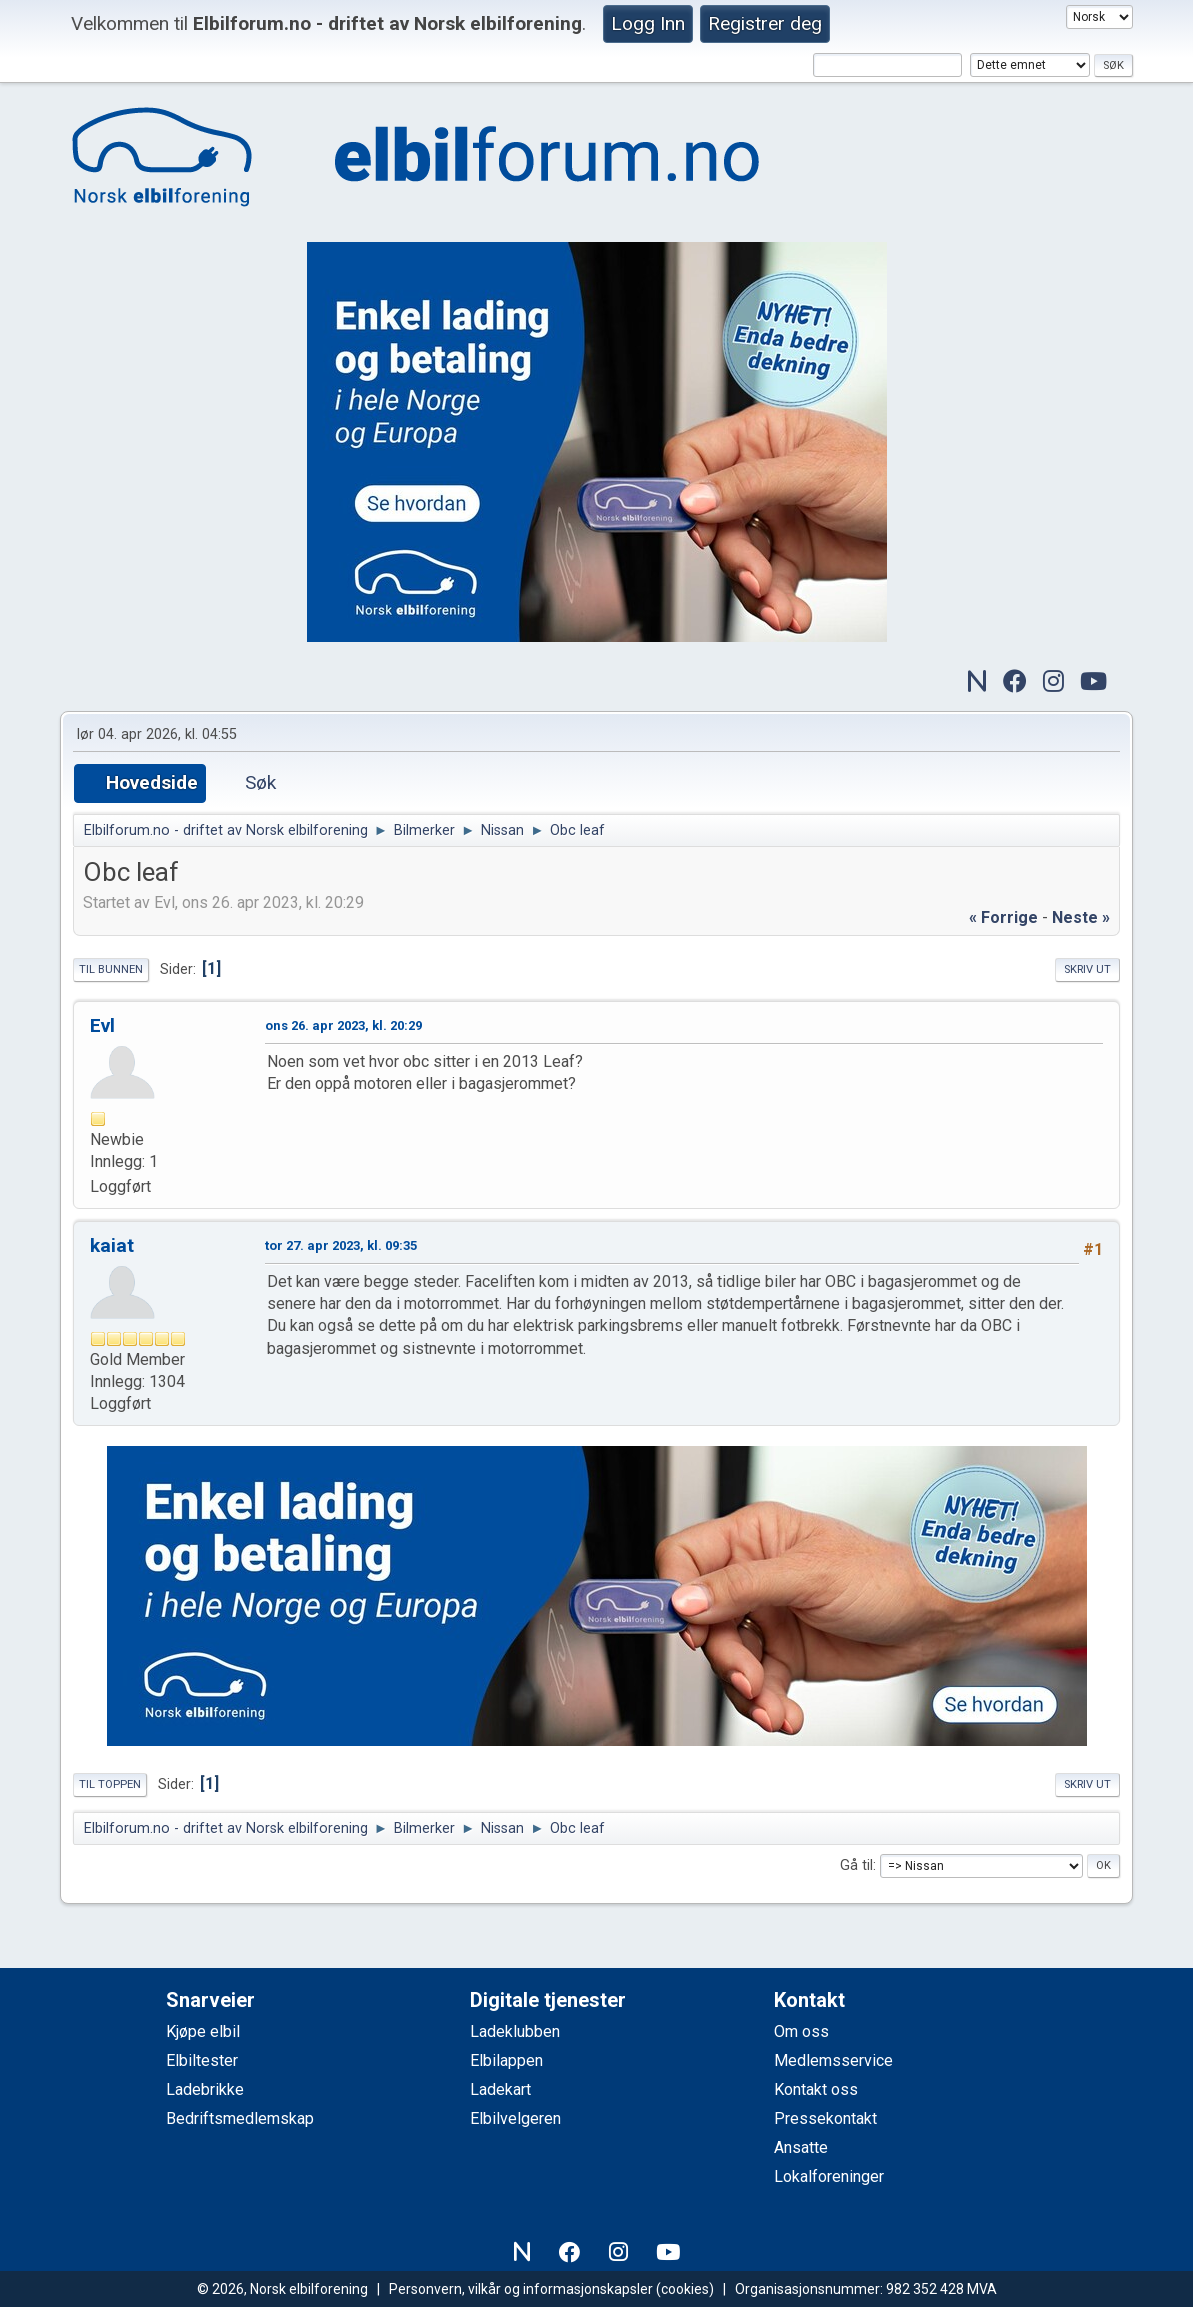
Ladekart (500, 2089)
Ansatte (801, 2147)
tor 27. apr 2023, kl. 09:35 (341, 1245)
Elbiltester (202, 2060)
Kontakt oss (816, 2089)
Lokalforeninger (829, 2176)
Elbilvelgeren (515, 2118)
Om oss (801, 2031)
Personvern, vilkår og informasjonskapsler (521, 2289)
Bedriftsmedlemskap (240, 2118)
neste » (1081, 917)
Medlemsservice (833, 2060)
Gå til (856, 1865)
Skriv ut (1087, 969)
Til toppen (110, 1784)
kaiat (112, 1245)
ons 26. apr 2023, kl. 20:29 (343, 1025)
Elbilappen (506, 2060)
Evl (102, 1025)
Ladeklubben (515, 2031)
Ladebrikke (205, 2089)
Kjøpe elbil (203, 2031)
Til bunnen (111, 969)
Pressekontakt (825, 2118)
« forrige (1003, 917)
